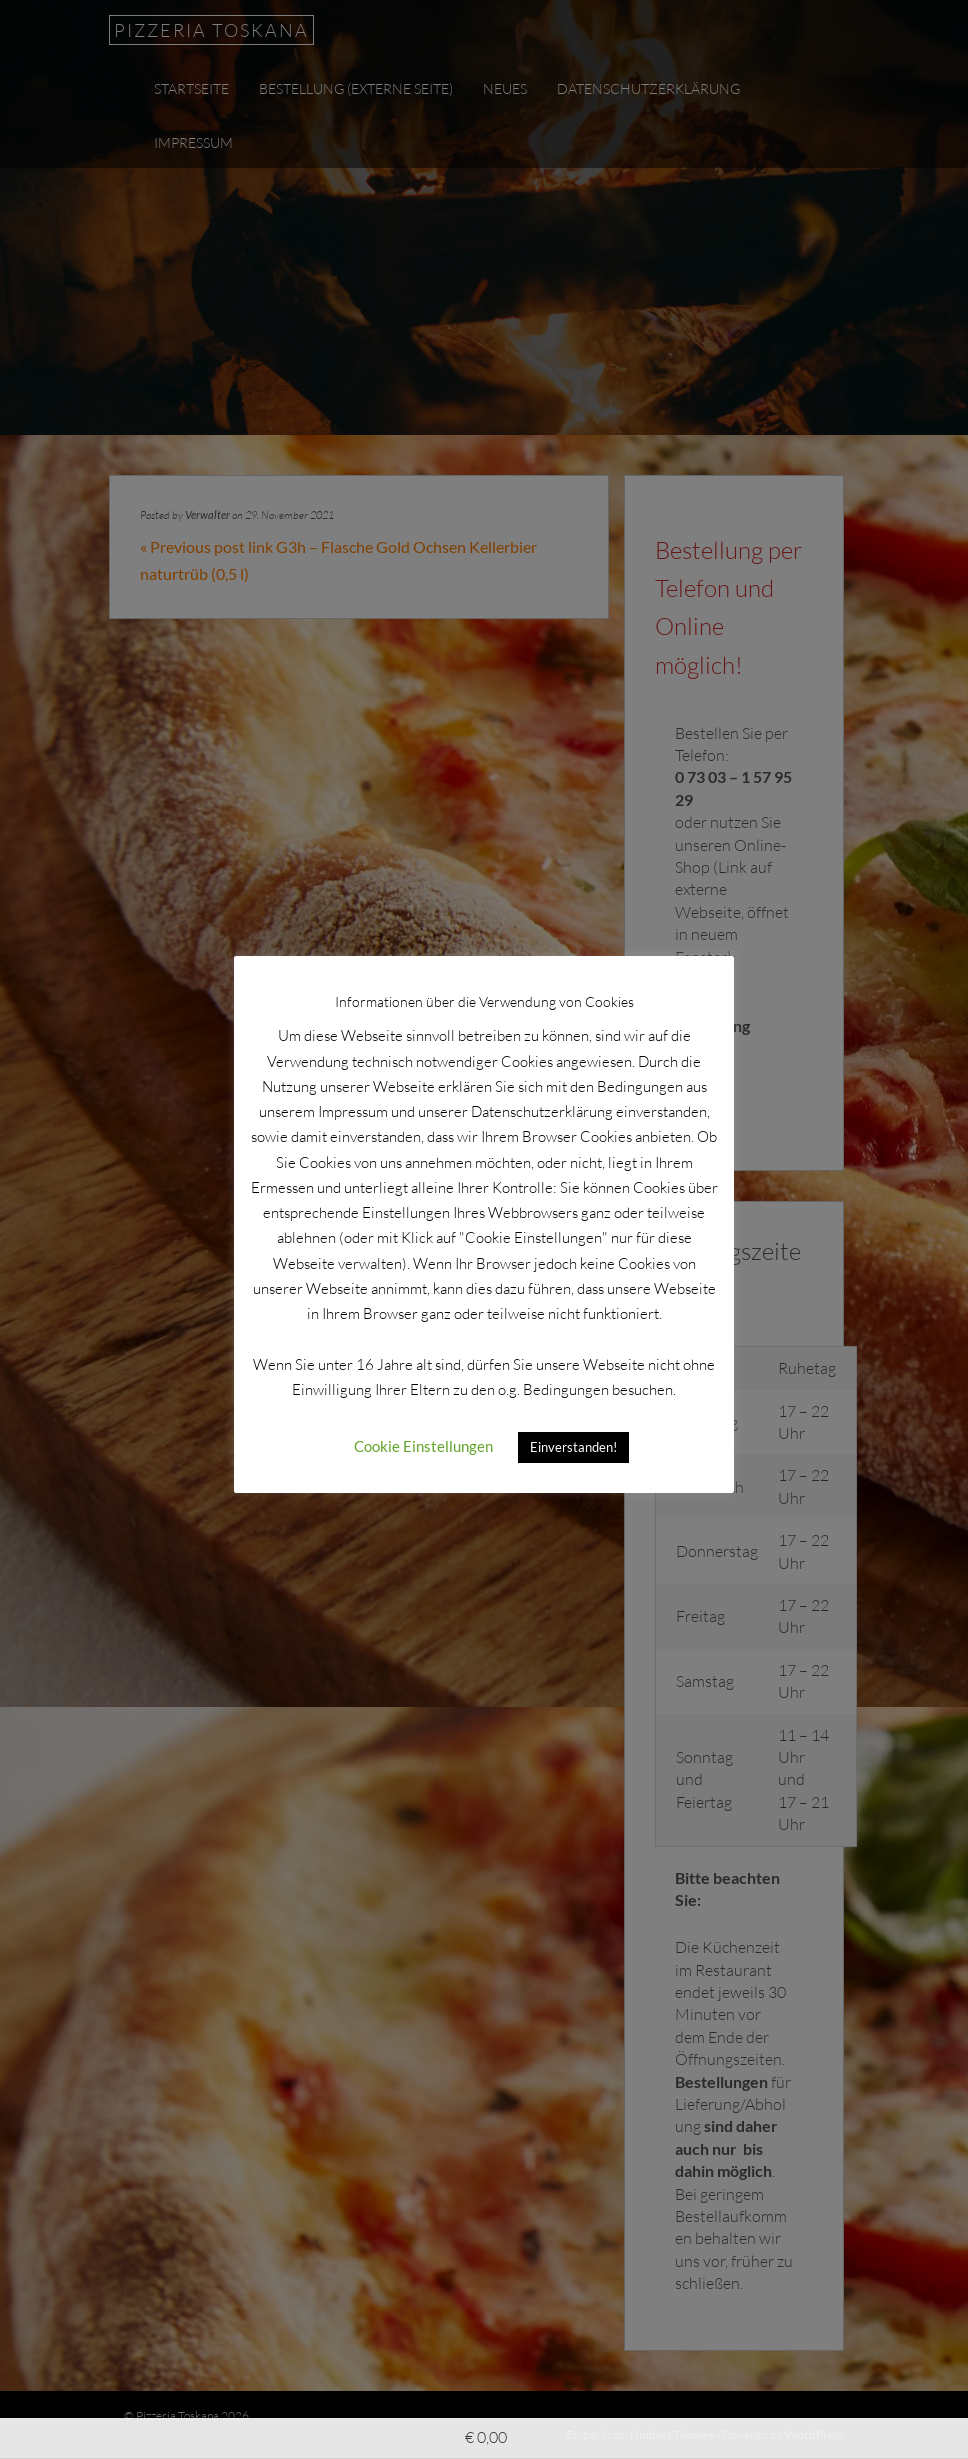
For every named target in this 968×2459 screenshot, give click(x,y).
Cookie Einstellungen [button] (423, 1446)
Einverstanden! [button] (573, 1447)
